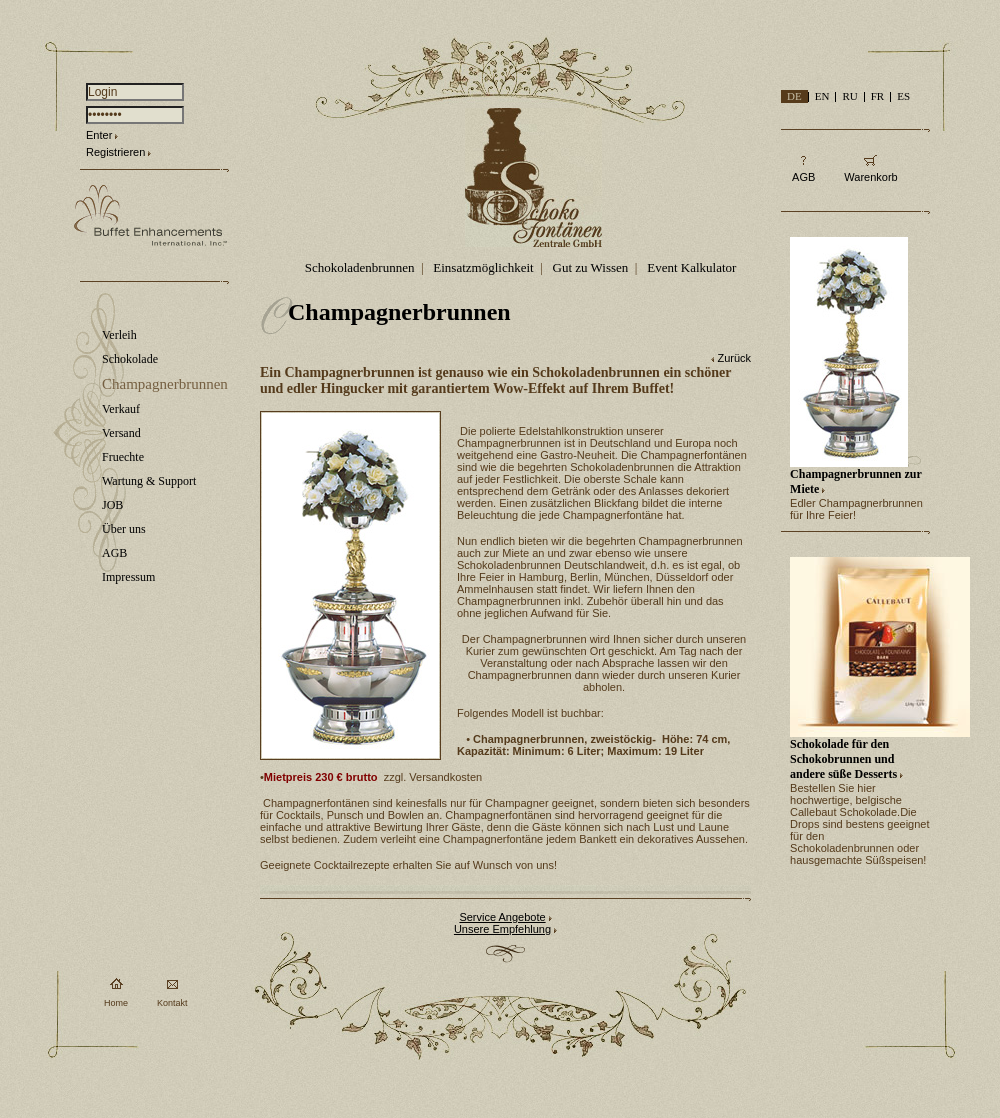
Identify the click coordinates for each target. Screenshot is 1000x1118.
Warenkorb (870, 177)
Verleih (119, 335)
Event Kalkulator (691, 267)
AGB (114, 553)
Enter (99, 135)
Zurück (734, 358)
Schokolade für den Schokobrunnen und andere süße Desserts (843, 759)
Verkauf (121, 409)
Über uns (124, 529)
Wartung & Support (149, 481)
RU (849, 96)
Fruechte (123, 457)
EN (822, 96)
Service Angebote (502, 917)
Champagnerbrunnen (165, 384)
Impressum (128, 577)
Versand (121, 433)
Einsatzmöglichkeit (483, 267)
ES (903, 96)
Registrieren (115, 152)
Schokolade (130, 359)
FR (877, 96)
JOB (112, 505)
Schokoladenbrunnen (360, 267)
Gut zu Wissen (591, 267)
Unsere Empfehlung (502, 929)
